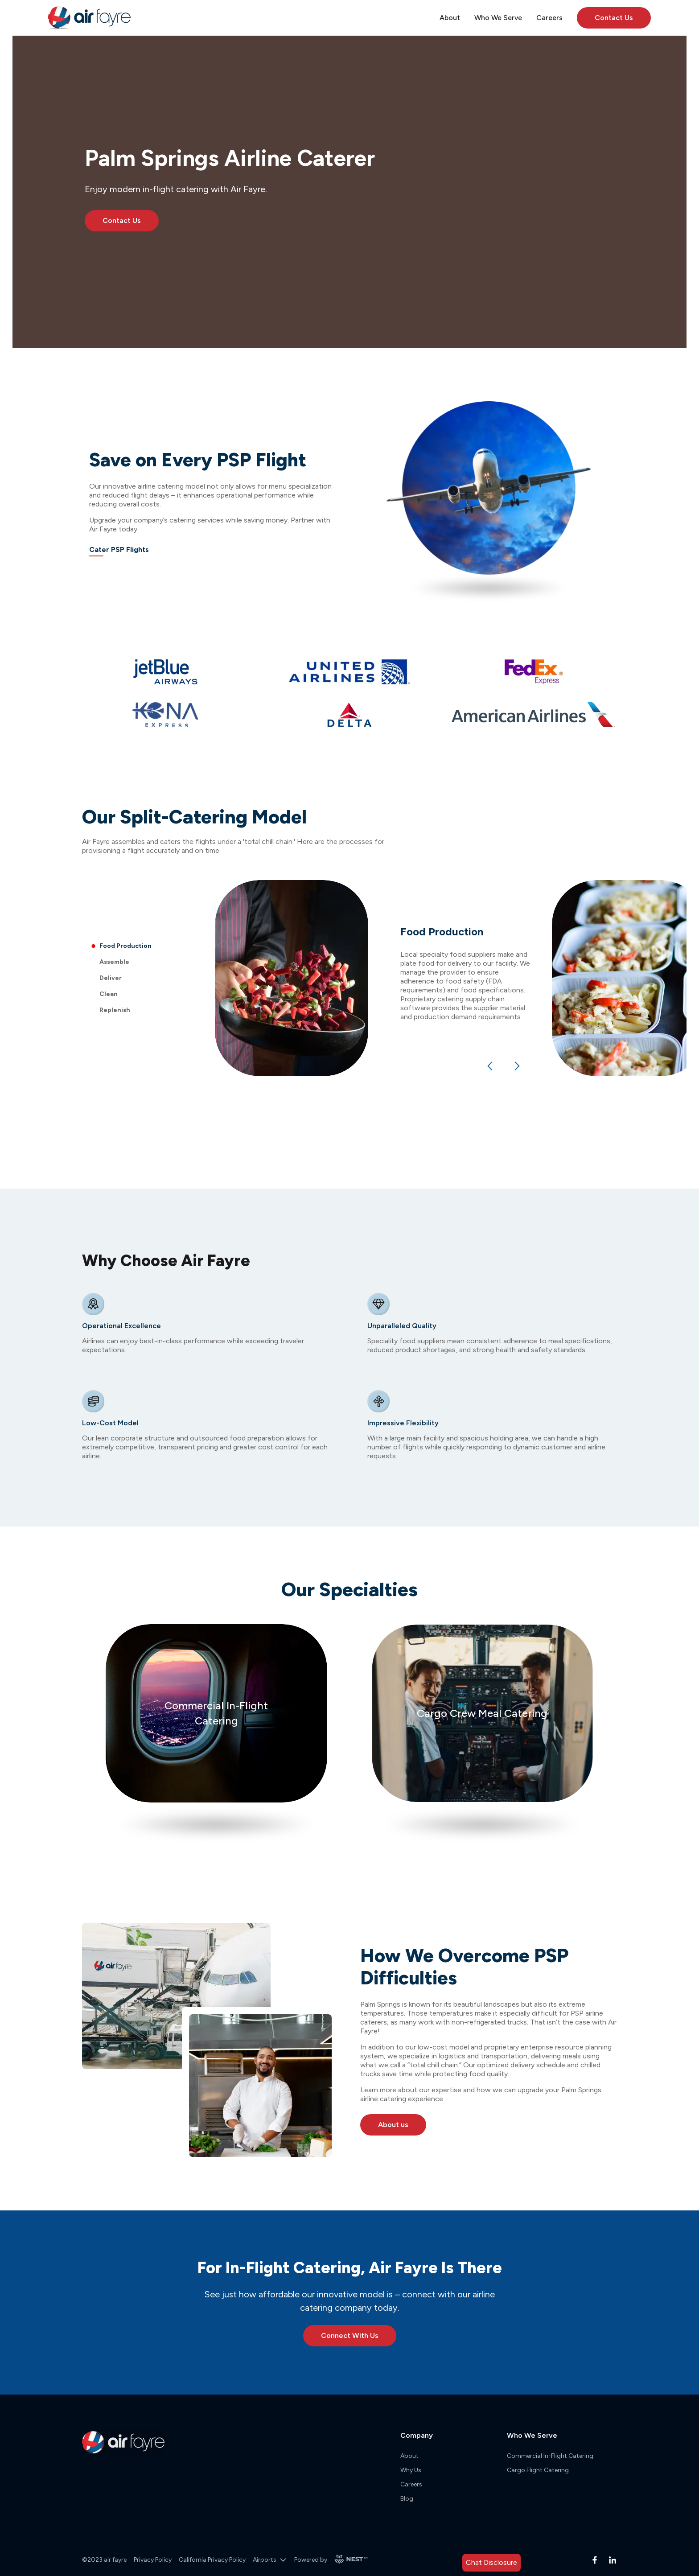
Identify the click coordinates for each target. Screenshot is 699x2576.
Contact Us (614, 17)
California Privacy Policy (212, 2560)
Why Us (410, 2470)
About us (393, 2124)
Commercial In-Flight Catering (550, 2456)
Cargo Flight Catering (538, 2470)
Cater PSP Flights (119, 549)
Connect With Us (349, 2335)
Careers (411, 2484)
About (409, 2456)
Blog (406, 2498)
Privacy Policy (153, 2560)
